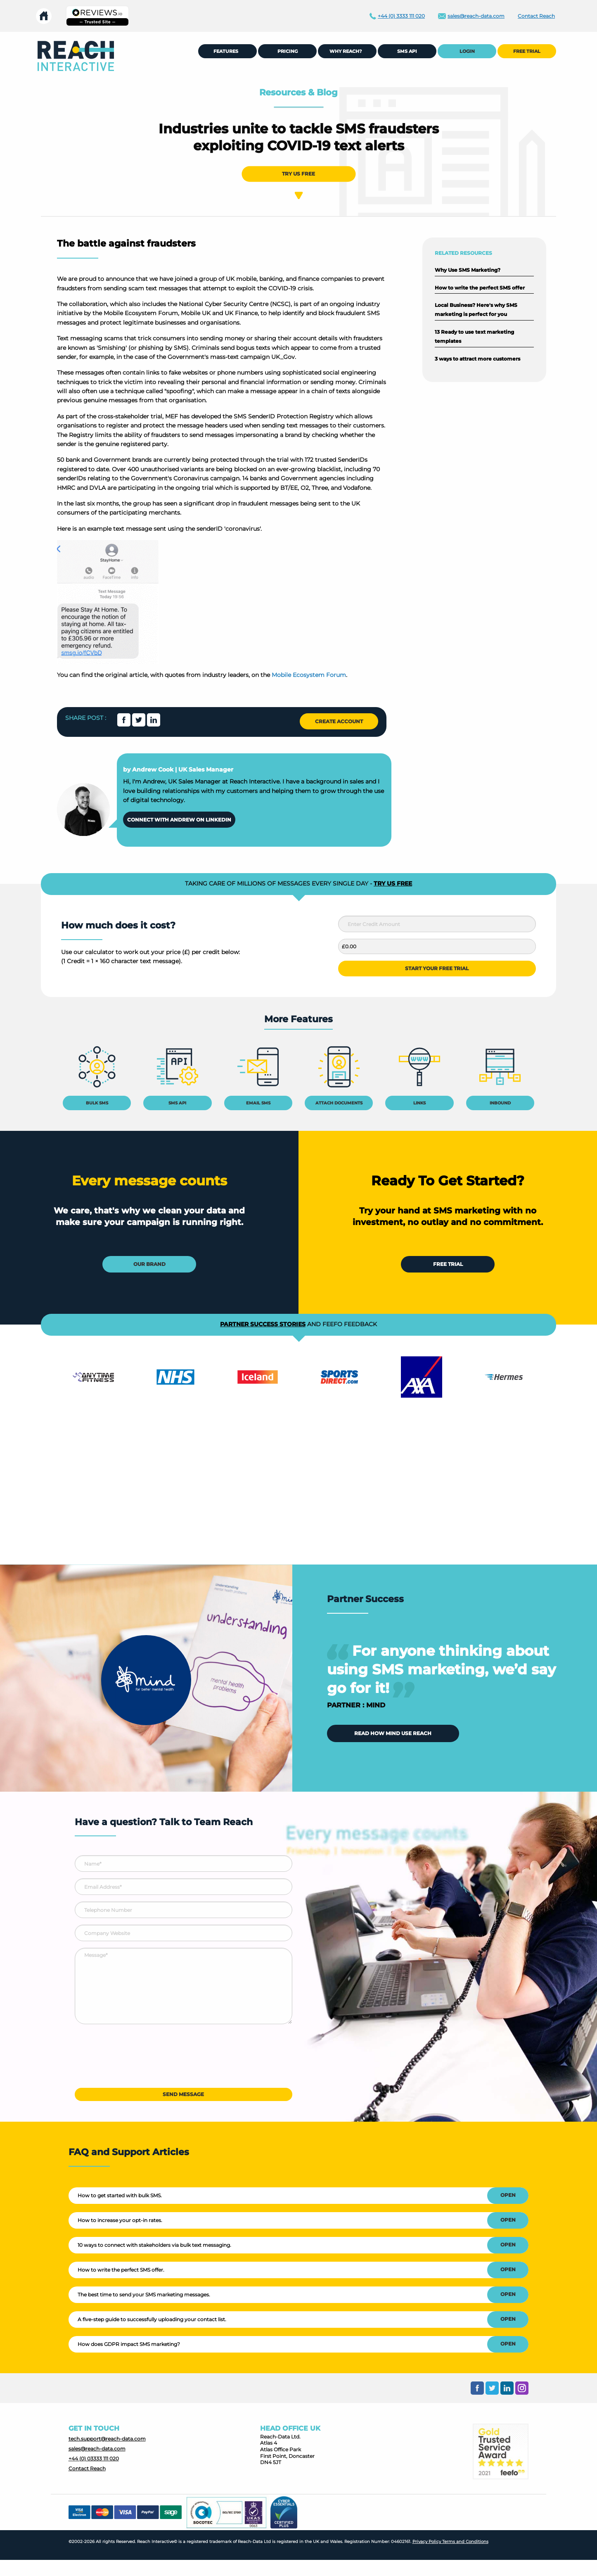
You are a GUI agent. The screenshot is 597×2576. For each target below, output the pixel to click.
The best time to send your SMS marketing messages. (144, 2294)
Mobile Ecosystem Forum (309, 675)
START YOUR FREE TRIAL (437, 968)
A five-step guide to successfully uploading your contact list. (152, 2319)
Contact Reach (87, 2468)
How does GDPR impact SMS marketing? (129, 2344)
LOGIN (467, 51)
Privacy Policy (427, 2541)
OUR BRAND (149, 1264)
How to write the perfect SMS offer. (121, 2270)
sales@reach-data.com (97, 2448)
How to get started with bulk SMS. (120, 2195)
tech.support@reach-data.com (107, 2439)
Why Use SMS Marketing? (467, 270)
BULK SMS (97, 1103)
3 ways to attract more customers (477, 359)
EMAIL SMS (258, 1103)
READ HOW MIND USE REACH (392, 1733)
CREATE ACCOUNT (339, 721)
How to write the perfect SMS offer (480, 288)
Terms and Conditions (465, 2541)
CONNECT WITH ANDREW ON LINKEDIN (179, 820)
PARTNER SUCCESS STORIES (263, 1324)
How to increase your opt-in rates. (120, 2220)
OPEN (508, 2195)
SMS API (177, 1103)
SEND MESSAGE (183, 2094)
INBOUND (500, 1103)
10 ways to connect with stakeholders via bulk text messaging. (154, 2245)
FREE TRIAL (526, 51)
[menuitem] (76, 56)
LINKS (419, 1103)
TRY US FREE (298, 174)
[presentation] (137, 2059)
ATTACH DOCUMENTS (338, 1103)
